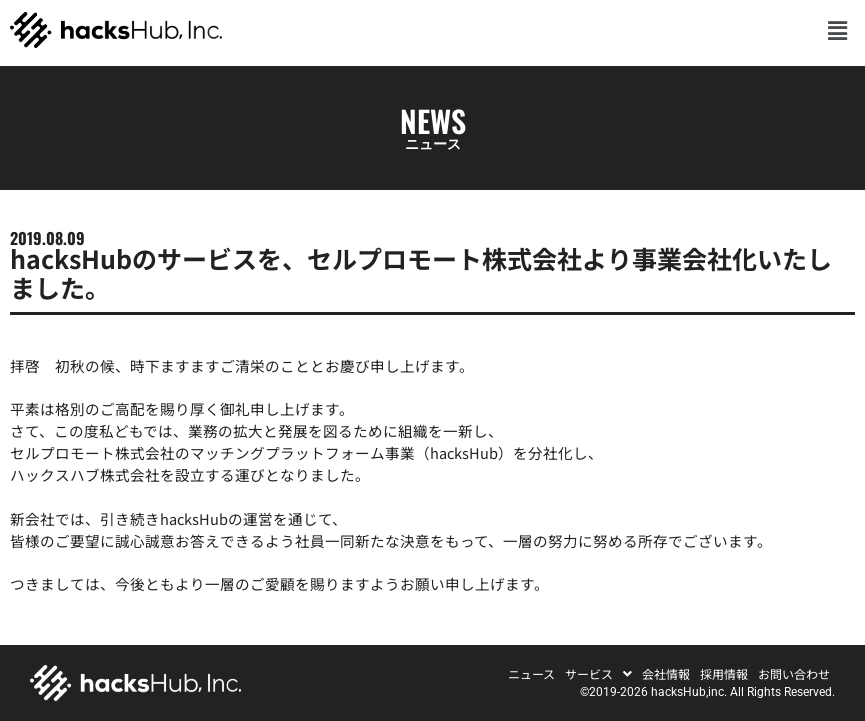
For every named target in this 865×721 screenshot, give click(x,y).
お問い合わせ (794, 674)
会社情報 (666, 674)
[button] (838, 29)
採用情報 (724, 674)
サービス (598, 674)
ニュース (531, 674)
